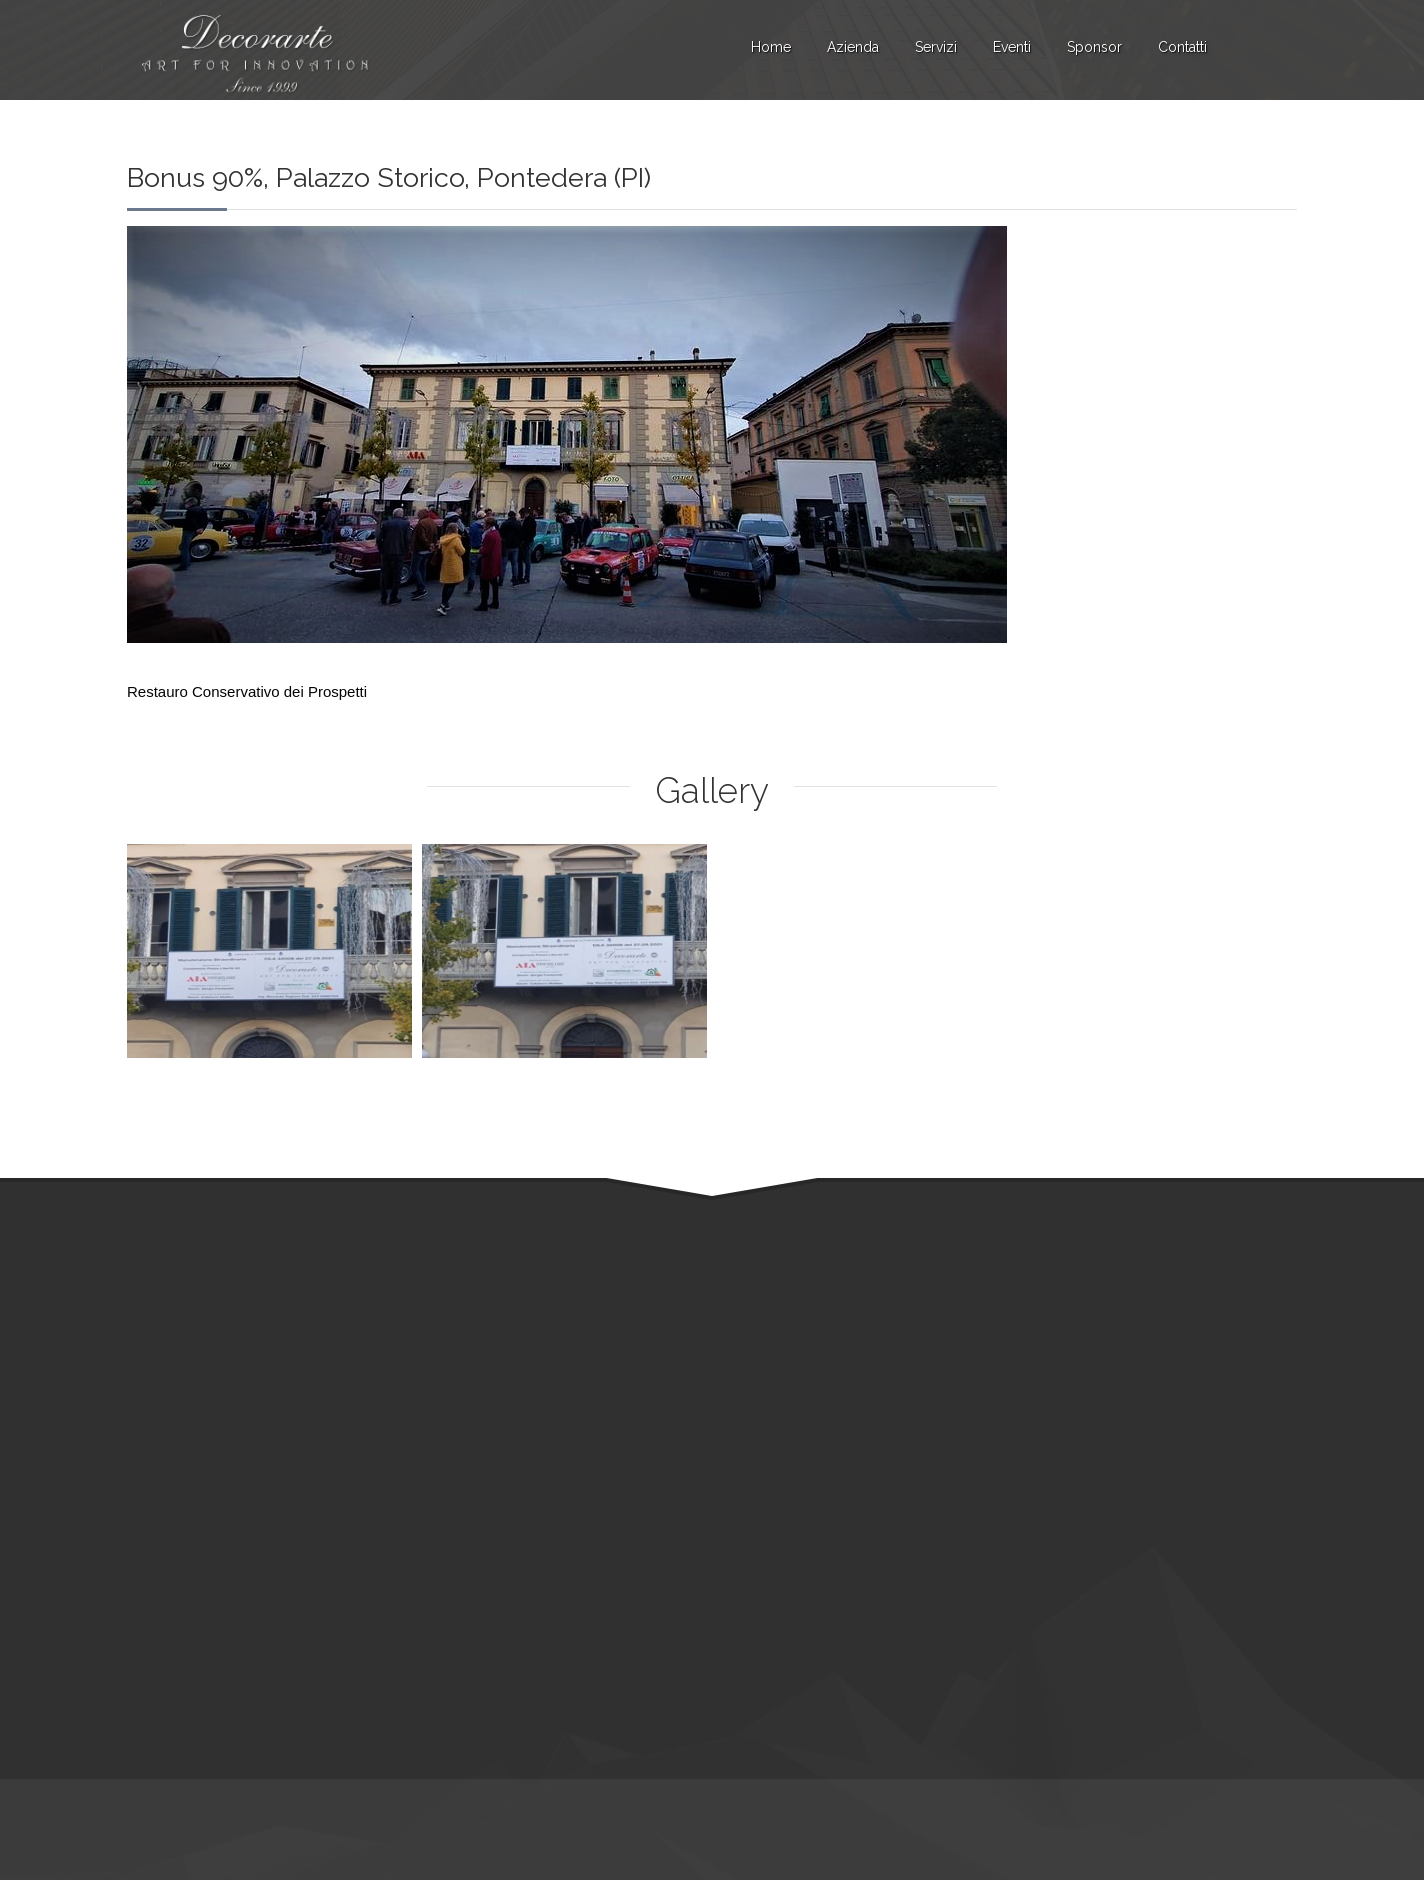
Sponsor (1094, 47)
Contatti (1182, 47)
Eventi (1012, 47)
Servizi (936, 47)
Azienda (853, 47)
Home (771, 47)
